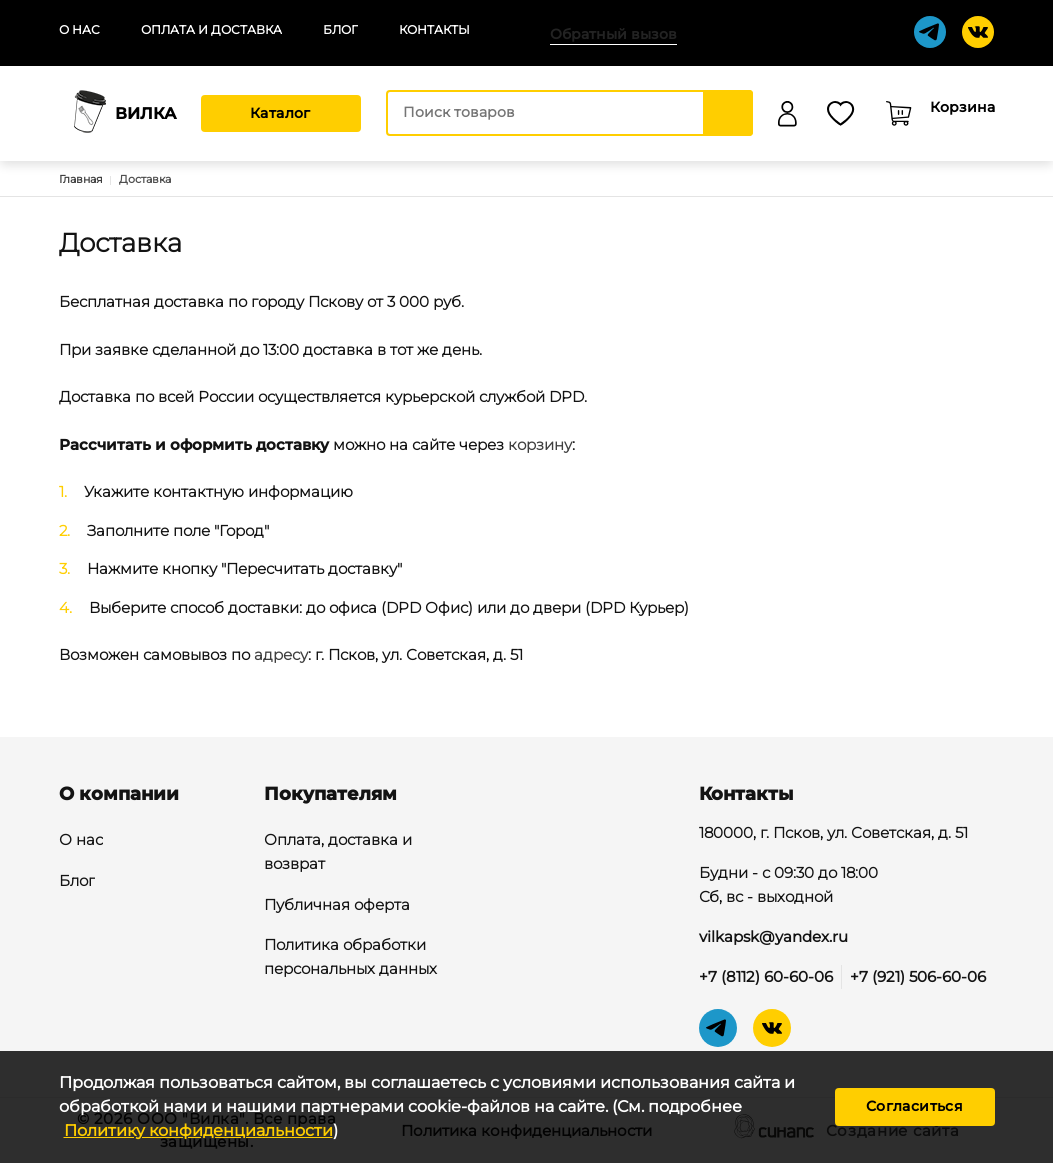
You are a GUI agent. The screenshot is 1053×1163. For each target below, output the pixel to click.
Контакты (434, 29)
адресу (281, 654)
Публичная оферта (337, 906)
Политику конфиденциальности (198, 1130)
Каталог (280, 113)
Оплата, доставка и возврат (338, 853)
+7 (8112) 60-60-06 (766, 976)
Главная (81, 179)
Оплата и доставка (211, 29)
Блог (340, 29)
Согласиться (914, 1106)
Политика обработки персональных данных (350, 958)
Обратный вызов (613, 34)
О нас (79, 29)
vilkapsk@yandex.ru (773, 936)
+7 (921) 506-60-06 (918, 976)
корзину (540, 444)
